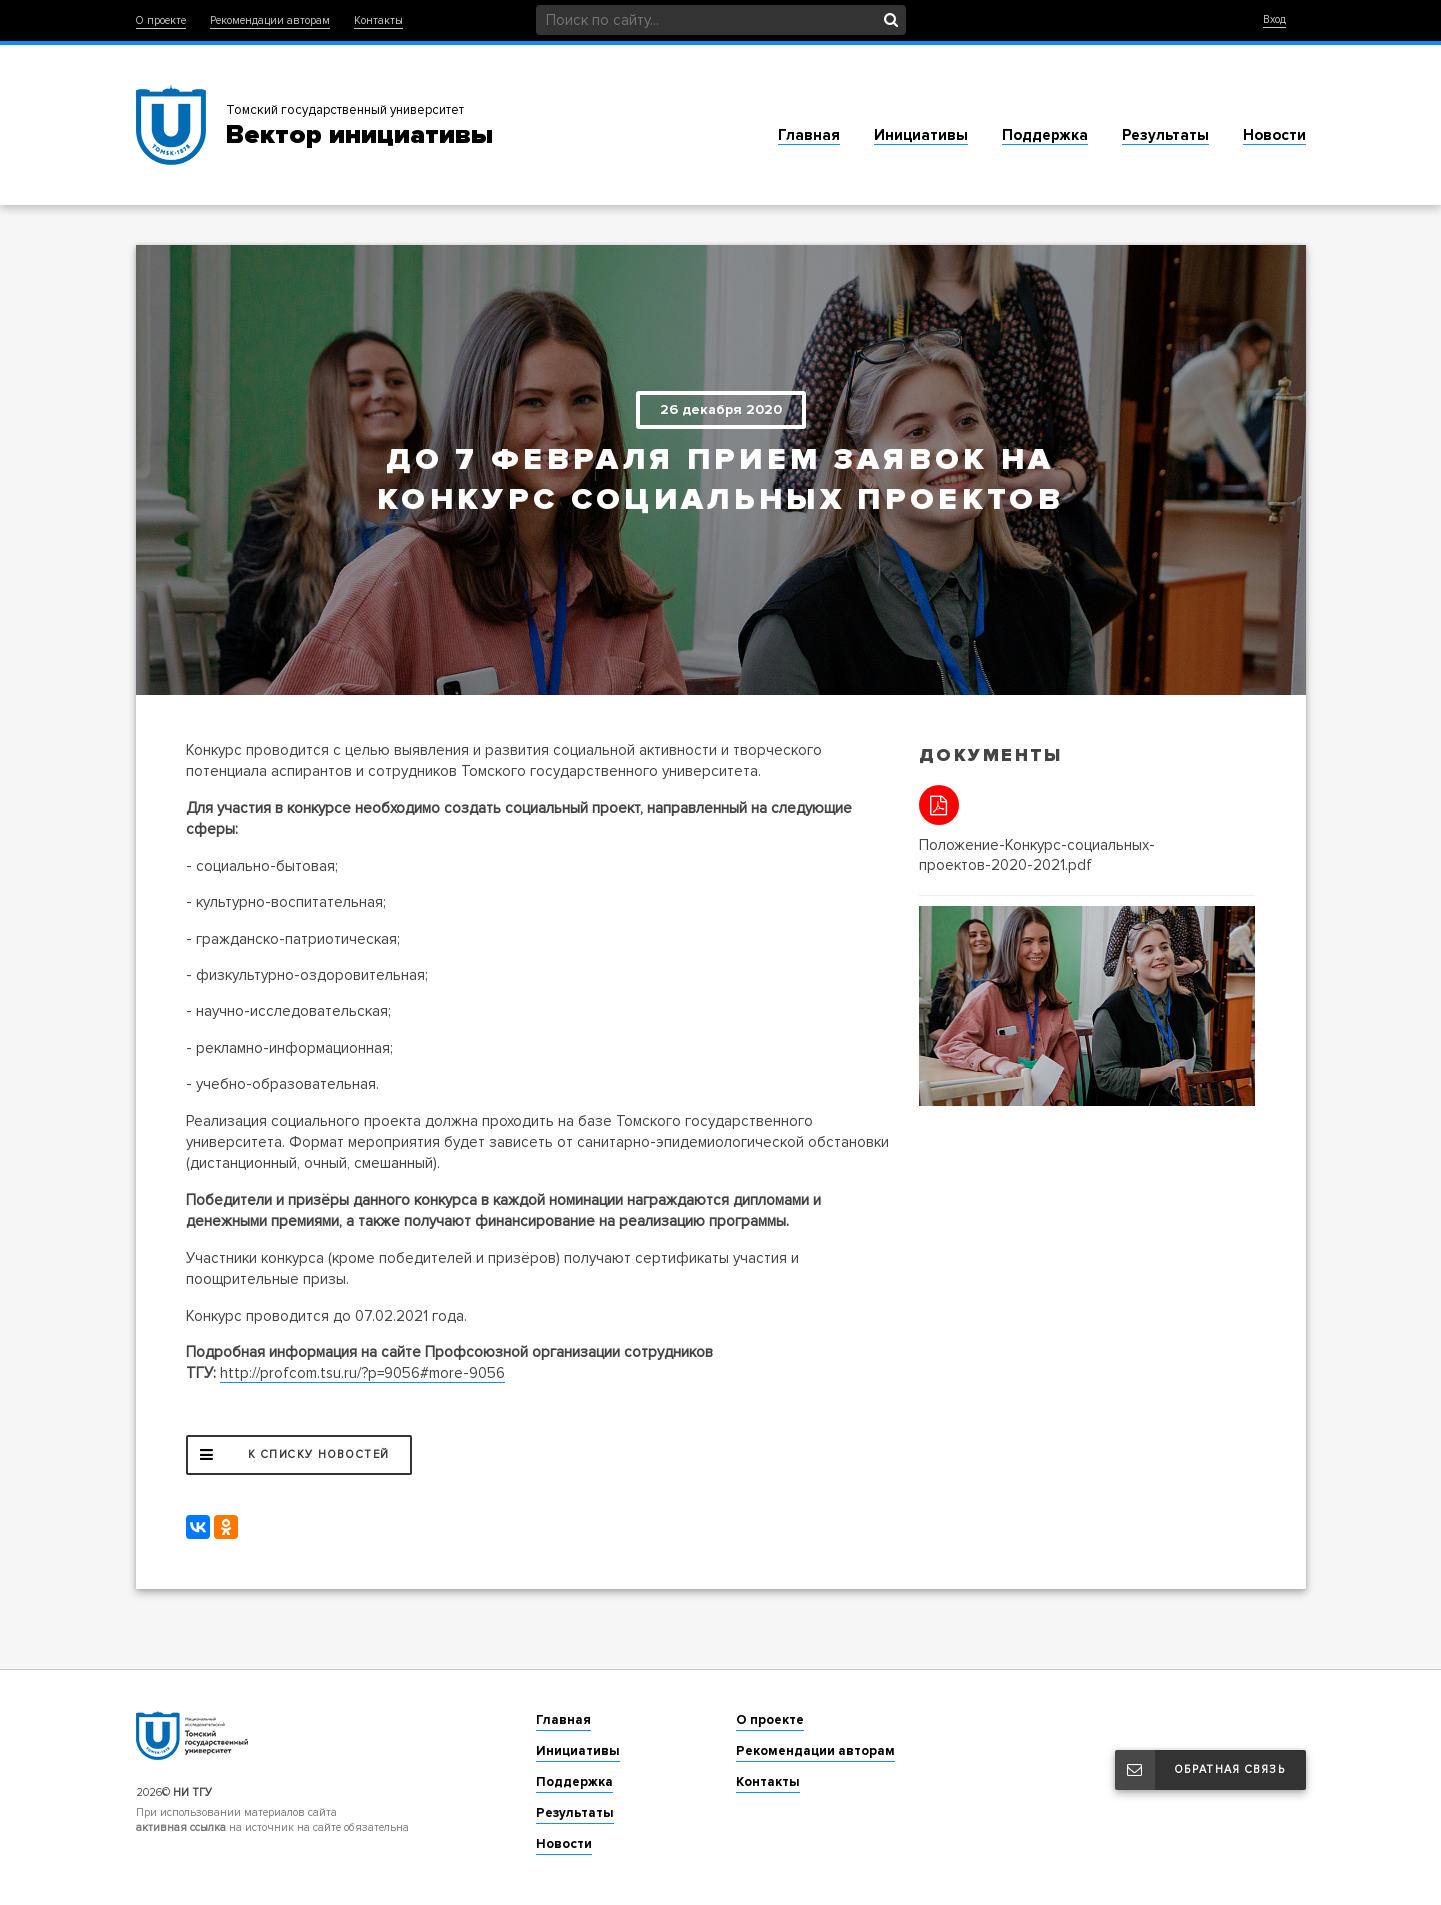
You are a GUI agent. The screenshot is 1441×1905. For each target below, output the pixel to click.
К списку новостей (289, 1455)
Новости (1274, 135)
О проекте (161, 20)
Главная (809, 135)
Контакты (378, 20)
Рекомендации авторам (270, 20)
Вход (1274, 19)
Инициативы (921, 135)
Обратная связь (1200, 1770)
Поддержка (1045, 135)
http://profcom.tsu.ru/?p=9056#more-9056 (362, 1373)
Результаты (1165, 135)
